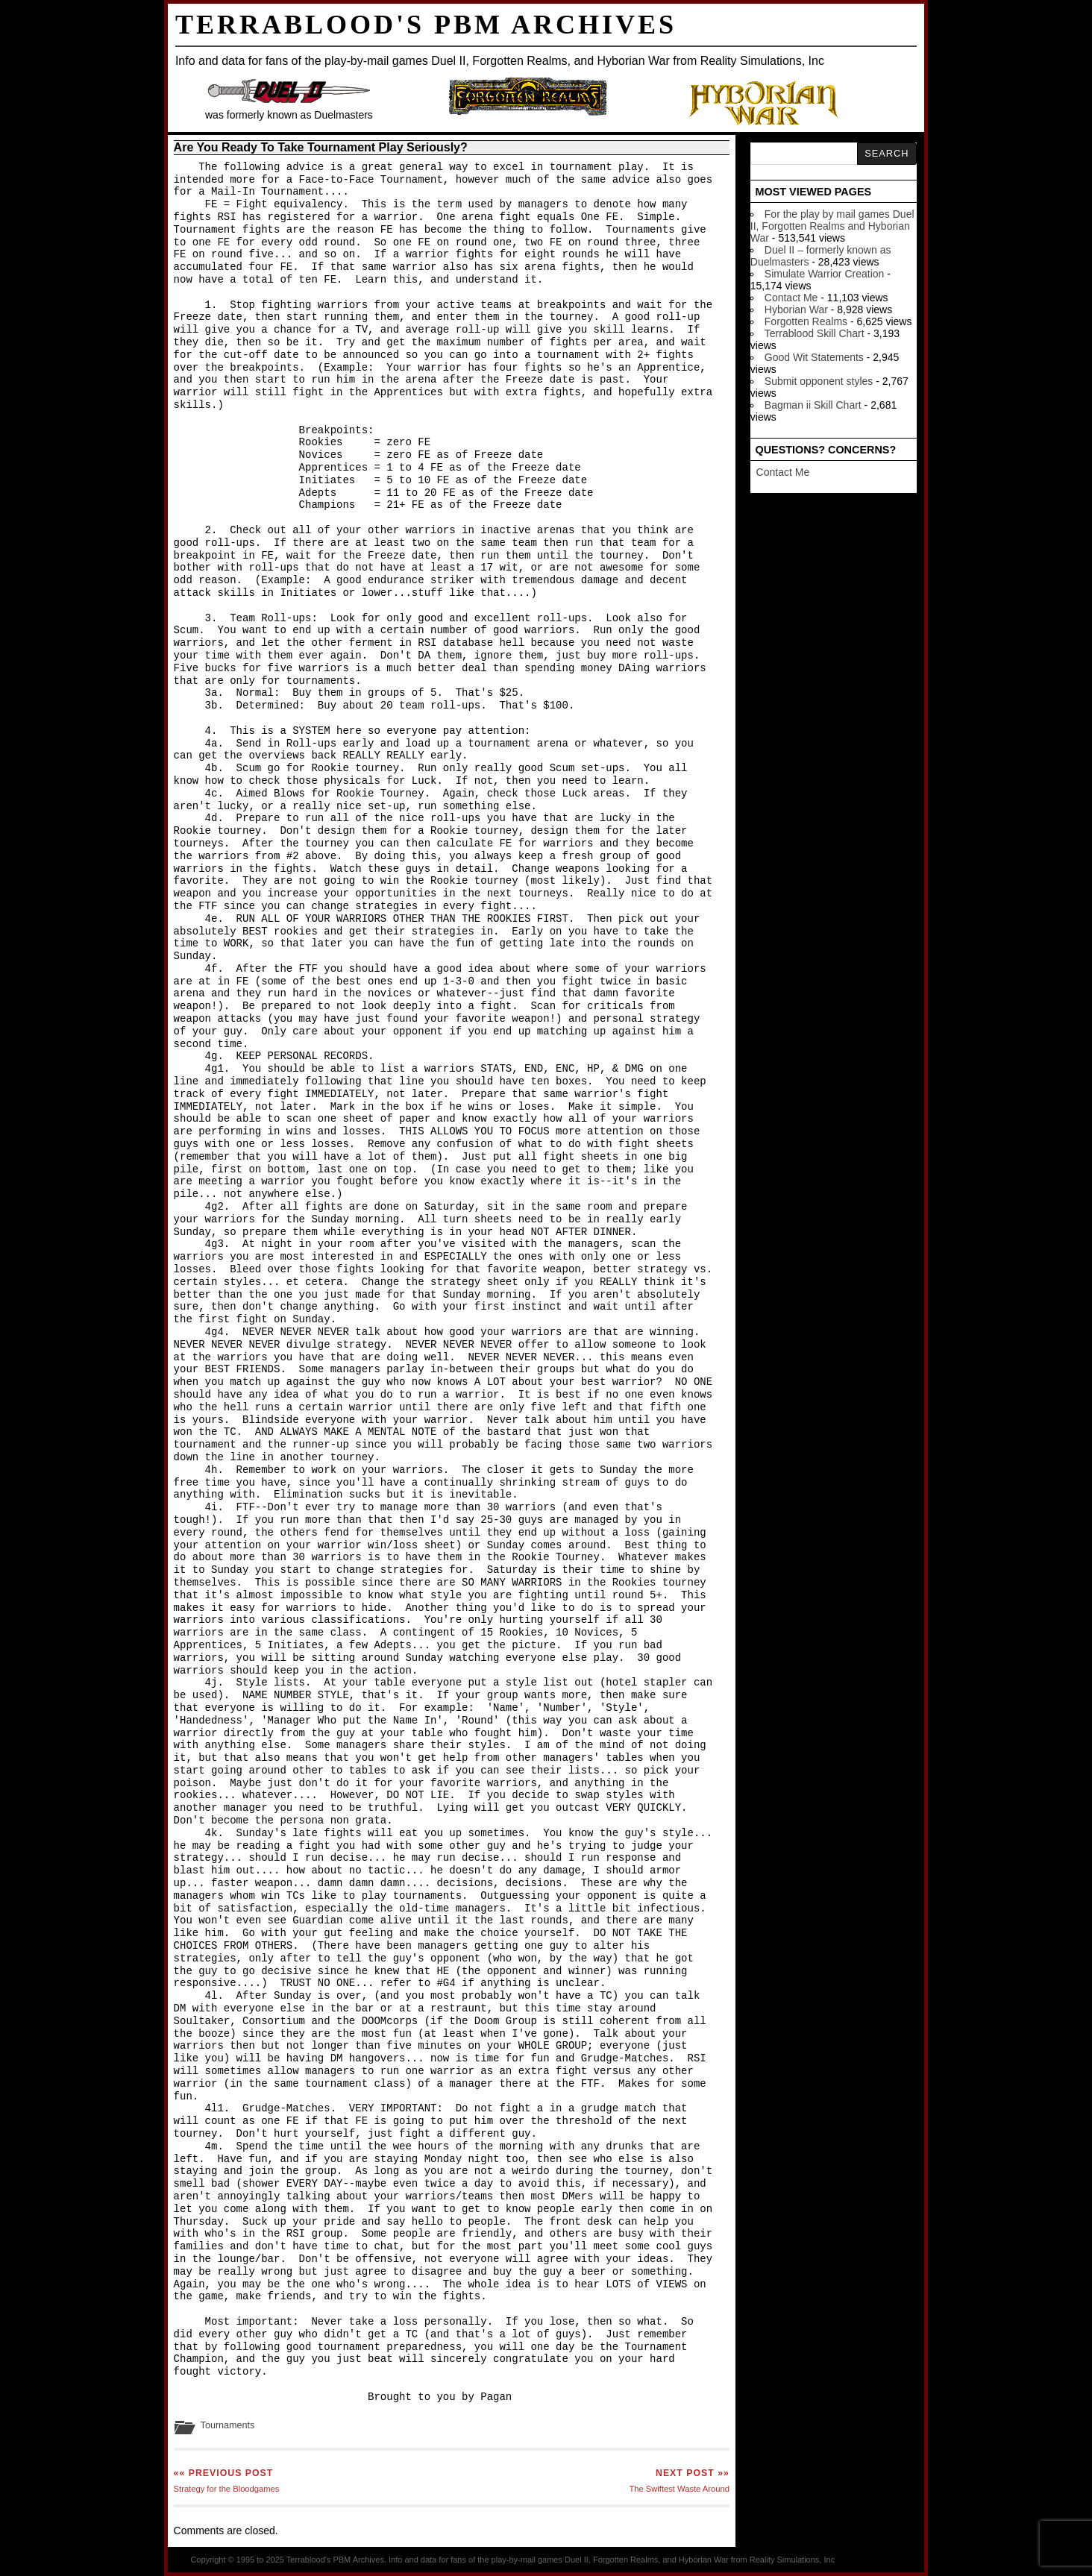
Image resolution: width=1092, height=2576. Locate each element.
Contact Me (791, 298)
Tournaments (228, 2425)
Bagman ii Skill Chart (813, 405)
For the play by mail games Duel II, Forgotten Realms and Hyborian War (832, 226)
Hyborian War (796, 309)
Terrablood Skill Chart (815, 333)
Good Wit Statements (814, 357)
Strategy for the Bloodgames (227, 2480)
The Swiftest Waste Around (679, 2480)
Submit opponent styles (819, 381)
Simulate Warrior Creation (825, 274)
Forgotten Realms (806, 321)
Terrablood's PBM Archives (426, 25)
